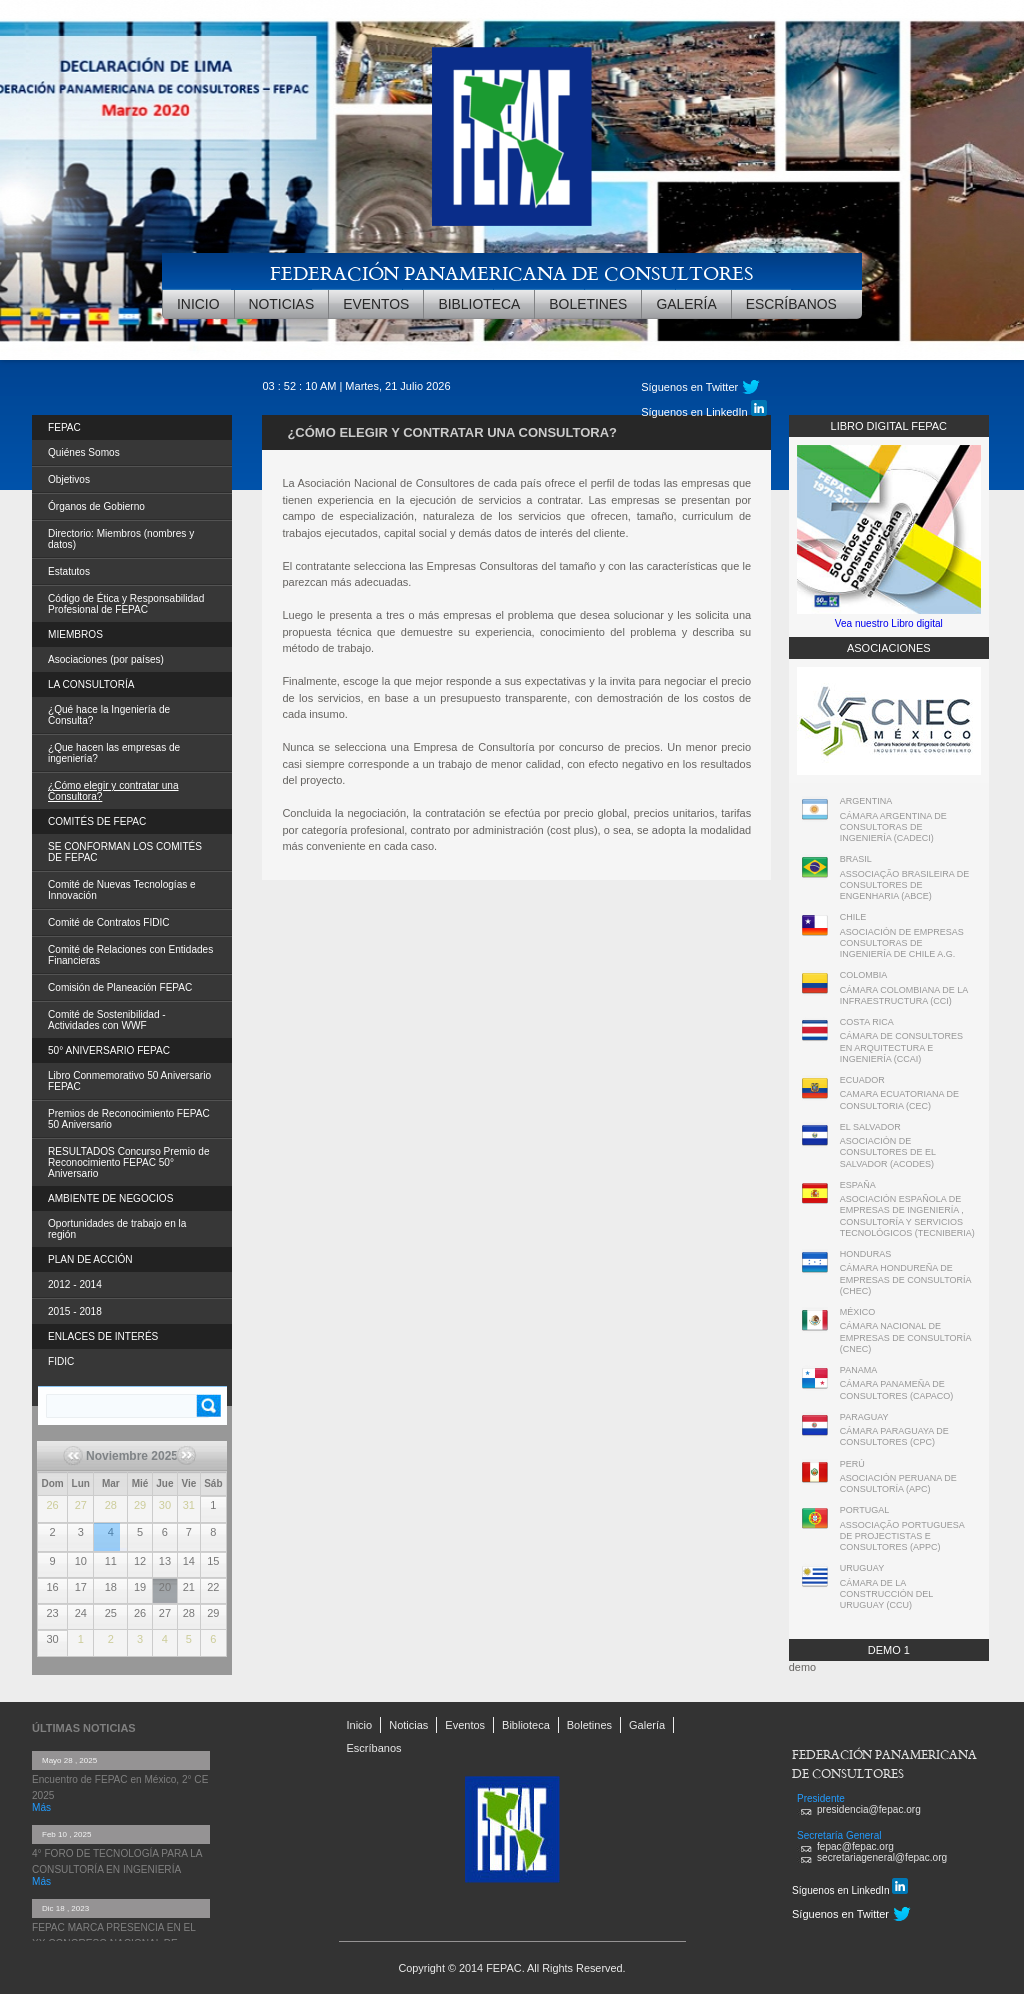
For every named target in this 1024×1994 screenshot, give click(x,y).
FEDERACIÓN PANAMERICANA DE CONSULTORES (512, 272)
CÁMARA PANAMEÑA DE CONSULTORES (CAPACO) (897, 1389)
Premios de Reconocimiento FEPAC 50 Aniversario (129, 1119)
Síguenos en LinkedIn (703, 409)
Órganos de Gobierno (96, 506)
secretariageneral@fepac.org (882, 1857)
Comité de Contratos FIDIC (109, 922)
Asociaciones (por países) (106, 659)
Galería (686, 304)
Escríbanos (791, 304)
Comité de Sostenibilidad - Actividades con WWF (107, 1020)
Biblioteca (479, 304)
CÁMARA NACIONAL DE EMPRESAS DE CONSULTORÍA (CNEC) (905, 1337)
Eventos (376, 304)
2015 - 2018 (75, 1311)
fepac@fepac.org (855, 1846)
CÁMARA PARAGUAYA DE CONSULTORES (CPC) (894, 1436)
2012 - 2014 (75, 1284)
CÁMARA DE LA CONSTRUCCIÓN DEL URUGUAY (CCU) (886, 1594)
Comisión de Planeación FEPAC (120, 987)
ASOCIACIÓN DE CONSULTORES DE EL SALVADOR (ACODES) (888, 1152)
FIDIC (61, 1361)
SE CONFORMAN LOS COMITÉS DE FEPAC (125, 852)
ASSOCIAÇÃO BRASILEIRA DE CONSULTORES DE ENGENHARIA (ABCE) (905, 885)
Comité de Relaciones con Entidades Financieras (130, 955)
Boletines (588, 304)
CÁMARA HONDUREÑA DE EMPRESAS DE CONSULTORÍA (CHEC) (905, 1279)
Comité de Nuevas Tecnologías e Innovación (122, 890)
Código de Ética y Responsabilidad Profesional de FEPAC (126, 604)
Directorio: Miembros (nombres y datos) (121, 539)
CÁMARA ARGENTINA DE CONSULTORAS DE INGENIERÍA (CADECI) (893, 827)
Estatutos (69, 571)
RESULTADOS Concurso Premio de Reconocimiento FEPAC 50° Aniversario (129, 1162)
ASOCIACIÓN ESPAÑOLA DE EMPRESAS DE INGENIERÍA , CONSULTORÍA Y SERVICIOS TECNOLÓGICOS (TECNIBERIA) (907, 1216)
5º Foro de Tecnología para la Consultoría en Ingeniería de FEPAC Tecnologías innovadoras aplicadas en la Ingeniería (107, 1525)
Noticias (282, 304)
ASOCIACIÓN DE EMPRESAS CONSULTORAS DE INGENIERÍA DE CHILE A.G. (902, 943)
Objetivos (69, 479)
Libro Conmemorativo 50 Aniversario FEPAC (129, 1081)
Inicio (198, 304)
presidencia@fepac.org (869, 1809)
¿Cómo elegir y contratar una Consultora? (113, 791)
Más (41, 1807)
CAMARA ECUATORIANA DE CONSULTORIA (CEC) (899, 1099)
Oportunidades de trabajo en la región (117, 1229)
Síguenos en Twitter (689, 387)
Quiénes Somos (84, 452)
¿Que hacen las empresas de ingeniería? (114, 753)
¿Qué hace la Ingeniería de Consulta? (109, 715)
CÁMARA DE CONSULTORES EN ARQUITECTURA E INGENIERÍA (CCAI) (901, 1047)
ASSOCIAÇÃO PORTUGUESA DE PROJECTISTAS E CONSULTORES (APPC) (902, 1536)
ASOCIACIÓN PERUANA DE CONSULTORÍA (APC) (898, 1483)
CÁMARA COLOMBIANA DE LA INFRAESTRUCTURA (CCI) (904, 995)
